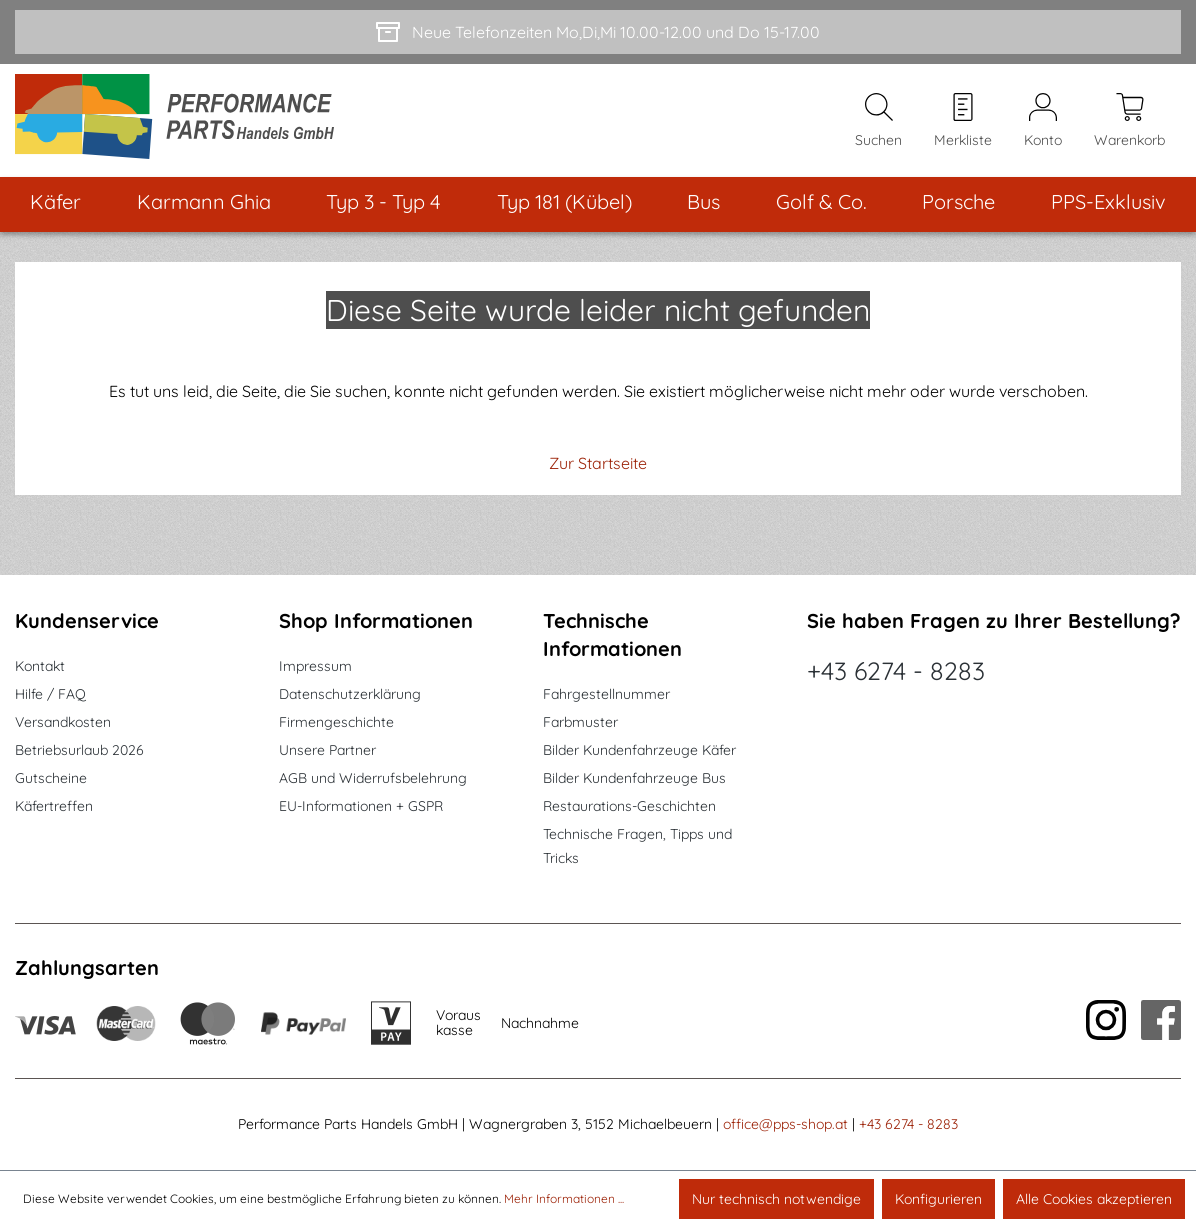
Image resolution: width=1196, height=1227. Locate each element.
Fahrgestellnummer (606, 694)
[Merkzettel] (963, 121)
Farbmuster (580, 722)
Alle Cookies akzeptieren (1094, 1199)
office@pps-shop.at (785, 1124)
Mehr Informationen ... (564, 1198)
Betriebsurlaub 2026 (79, 750)
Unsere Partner (327, 750)
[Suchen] (878, 121)
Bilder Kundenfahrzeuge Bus (634, 778)
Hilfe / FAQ (50, 694)
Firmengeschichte (336, 722)
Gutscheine (51, 778)
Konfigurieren (938, 1199)
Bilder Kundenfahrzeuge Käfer (639, 750)
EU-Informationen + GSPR (361, 806)
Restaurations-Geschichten (629, 806)
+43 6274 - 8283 (896, 670)
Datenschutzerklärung (350, 694)
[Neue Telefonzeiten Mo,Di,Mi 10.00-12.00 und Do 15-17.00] (598, 32)
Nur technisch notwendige (776, 1199)
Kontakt (40, 666)
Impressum (315, 666)
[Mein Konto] (1043, 121)
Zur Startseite (598, 463)
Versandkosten (63, 722)
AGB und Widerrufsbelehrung (373, 778)
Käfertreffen (54, 806)
